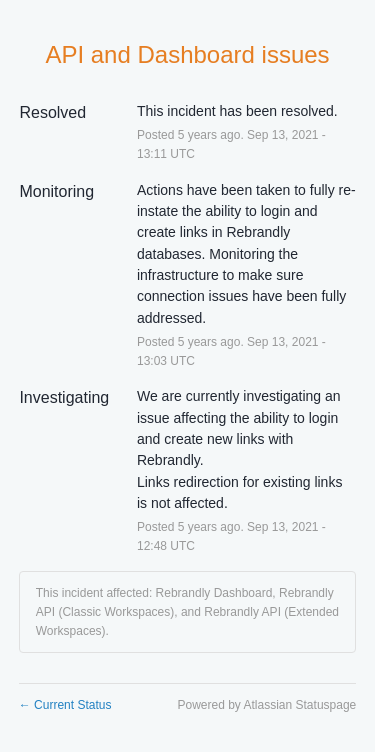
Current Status (65, 705)
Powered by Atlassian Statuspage (266, 705)
